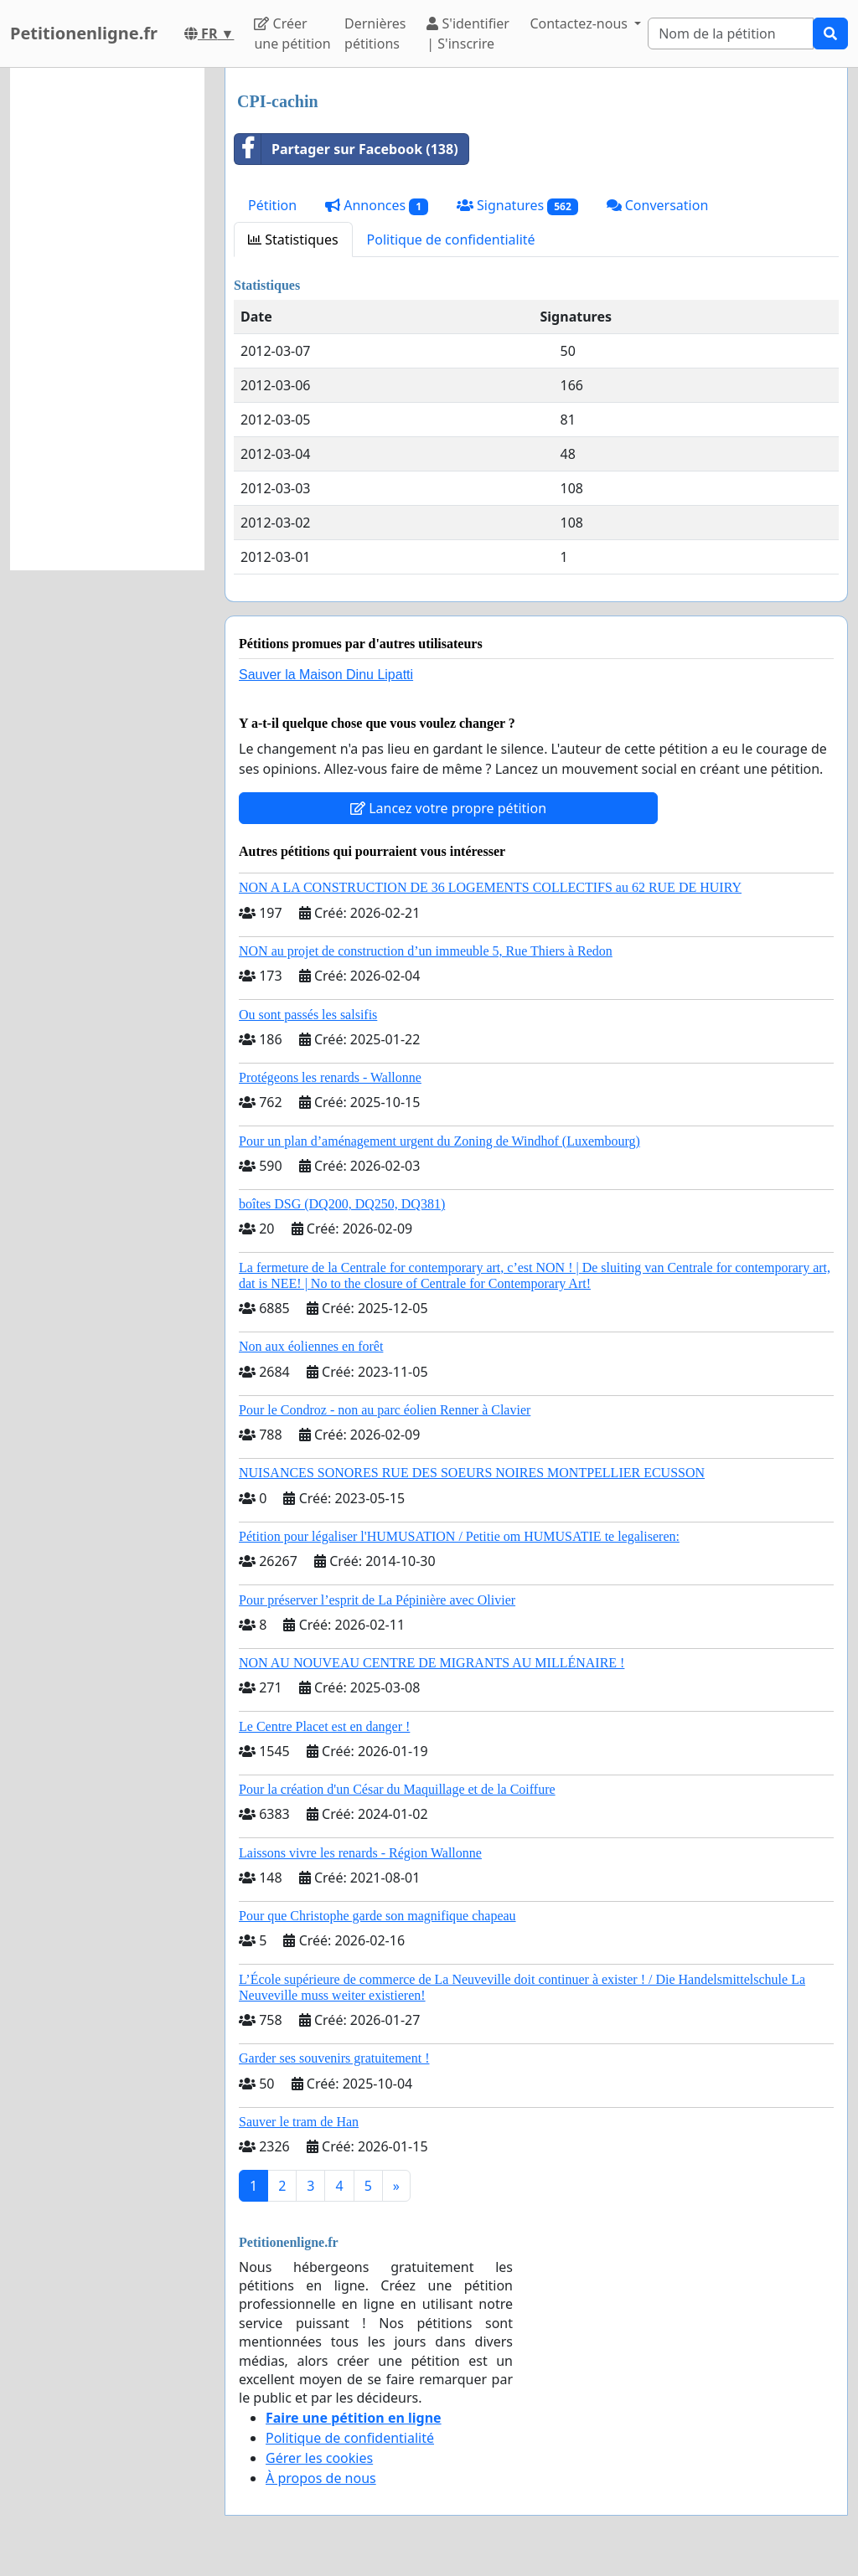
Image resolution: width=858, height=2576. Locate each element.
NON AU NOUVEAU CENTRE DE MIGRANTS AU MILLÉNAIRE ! (431, 1663)
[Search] (731, 33)
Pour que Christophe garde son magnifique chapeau (377, 1916)
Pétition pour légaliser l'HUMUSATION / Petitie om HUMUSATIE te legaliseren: (459, 1536)
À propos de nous (321, 2478)
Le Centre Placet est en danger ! (324, 1726)
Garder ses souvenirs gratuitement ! (334, 2058)
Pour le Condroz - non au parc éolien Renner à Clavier (384, 1410)
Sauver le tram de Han (299, 2122)
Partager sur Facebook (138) (346, 149)
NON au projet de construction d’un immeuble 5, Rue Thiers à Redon (425, 951)
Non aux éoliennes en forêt (311, 1346)
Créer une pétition (292, 33)
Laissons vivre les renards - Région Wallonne (360, 1853)
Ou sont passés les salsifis (308, 1014)
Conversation (658, 205)
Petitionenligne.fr (84, 33)
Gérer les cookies (319, 2458)
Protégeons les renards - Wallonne (330, 1077)
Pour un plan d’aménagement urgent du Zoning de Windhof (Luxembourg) (439, 1141)
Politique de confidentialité (451, 239)
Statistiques (293, 239)
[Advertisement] (107, 319)
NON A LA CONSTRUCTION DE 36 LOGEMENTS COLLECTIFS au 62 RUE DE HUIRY (490, 887)
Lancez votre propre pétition (448, 808)
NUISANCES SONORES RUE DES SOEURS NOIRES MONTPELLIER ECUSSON (472, 1473)
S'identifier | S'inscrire (467, 33)
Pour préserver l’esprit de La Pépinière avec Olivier (377, 1600)
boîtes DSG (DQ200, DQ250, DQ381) (342, 1204)
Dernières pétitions (375, 33)
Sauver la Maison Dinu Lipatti (326, 674)
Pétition (272, 205)
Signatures (517, 205)
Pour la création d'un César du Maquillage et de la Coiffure (397, 1789)
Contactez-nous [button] (580, 23)
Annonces (376, 205)
